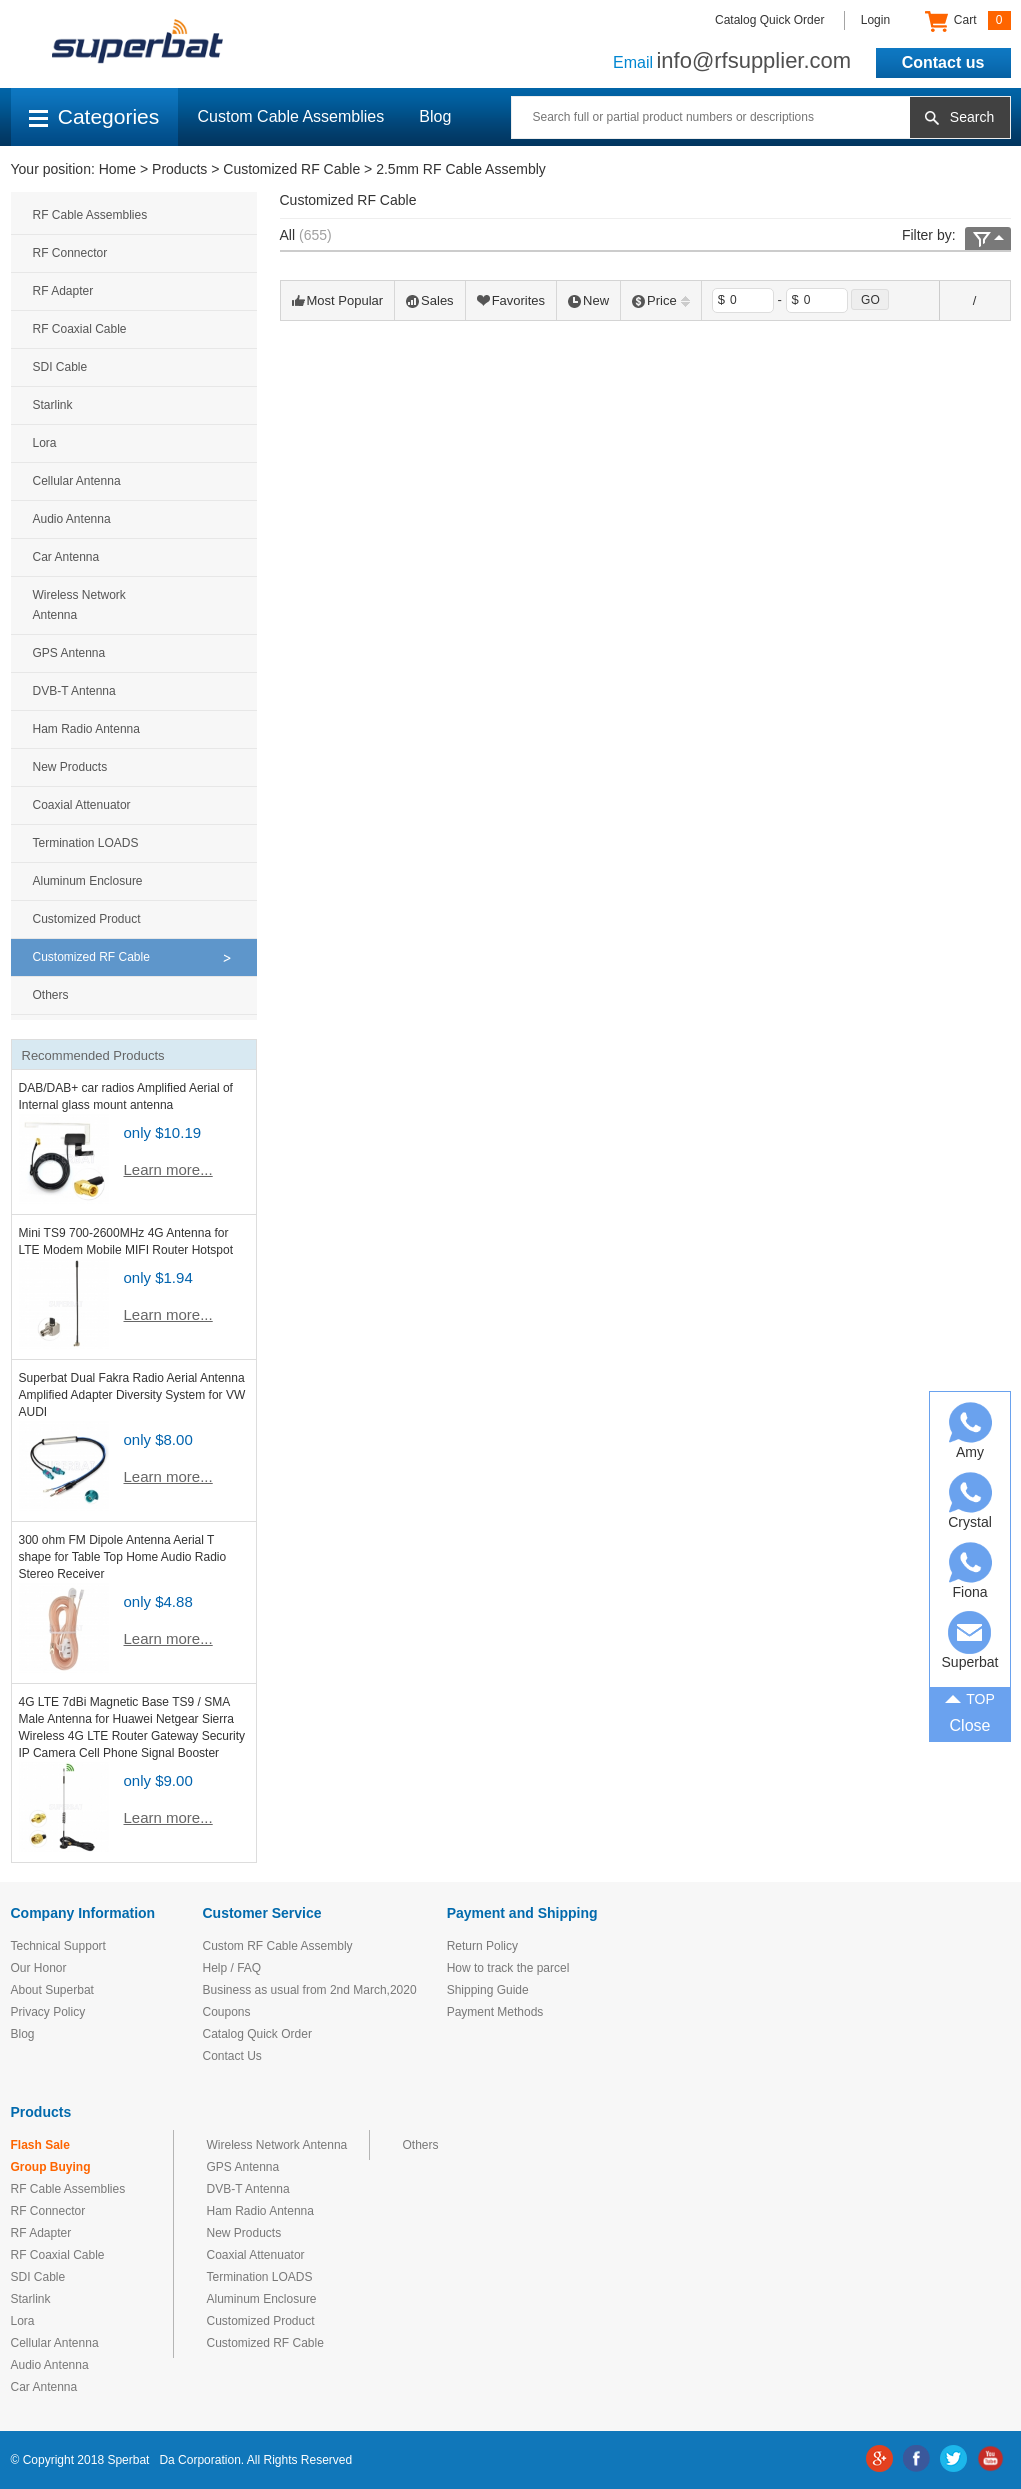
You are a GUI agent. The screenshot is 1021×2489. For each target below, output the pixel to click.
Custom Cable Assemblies (291, 116)
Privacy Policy (48, 2012)
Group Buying (51, 2167)
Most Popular (338, 300)
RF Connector (70, 253)
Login (875, 20)
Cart (967, 21)
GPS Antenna (69, 653)
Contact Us (232, 2056)
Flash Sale (40, 2145)
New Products (70, 767)
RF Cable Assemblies (90, 215)
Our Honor (39, 1968)
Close (970, 1725)
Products (179, 169)
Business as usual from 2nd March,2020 (310, 1990)
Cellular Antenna (77, 481)
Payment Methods (495, 2012)
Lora (45, 443)
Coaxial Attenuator (82, 805)
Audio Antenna (72, 519)
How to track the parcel (508, 1968)
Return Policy (482, 1946)
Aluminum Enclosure (88, 881)
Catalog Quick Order (769, 20)
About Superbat (52, 1990)
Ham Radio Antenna (86, 729)
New (588, 300)
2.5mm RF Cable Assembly (461, 169)
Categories (94, 116)
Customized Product (87, 919)
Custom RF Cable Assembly (278, 1946)
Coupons (227, 2012)
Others (51, 995)
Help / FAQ (232, 1968)
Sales (430, 300)
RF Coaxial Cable (80, 329)
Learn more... (168, 1169)
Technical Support (58, 1946)
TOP (970, 1698)
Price (661, 300)
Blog (435, 116)
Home (117, 169)
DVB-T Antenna (74, 691)
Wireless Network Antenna (79, 605)
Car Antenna (66, 557)
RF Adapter (63, 291)
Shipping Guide (488, 1990)
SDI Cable (60, 367)
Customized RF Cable (291, 169)
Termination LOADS (86, 843)
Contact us (943, 62)
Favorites (511, 300)
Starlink (53, 405)
